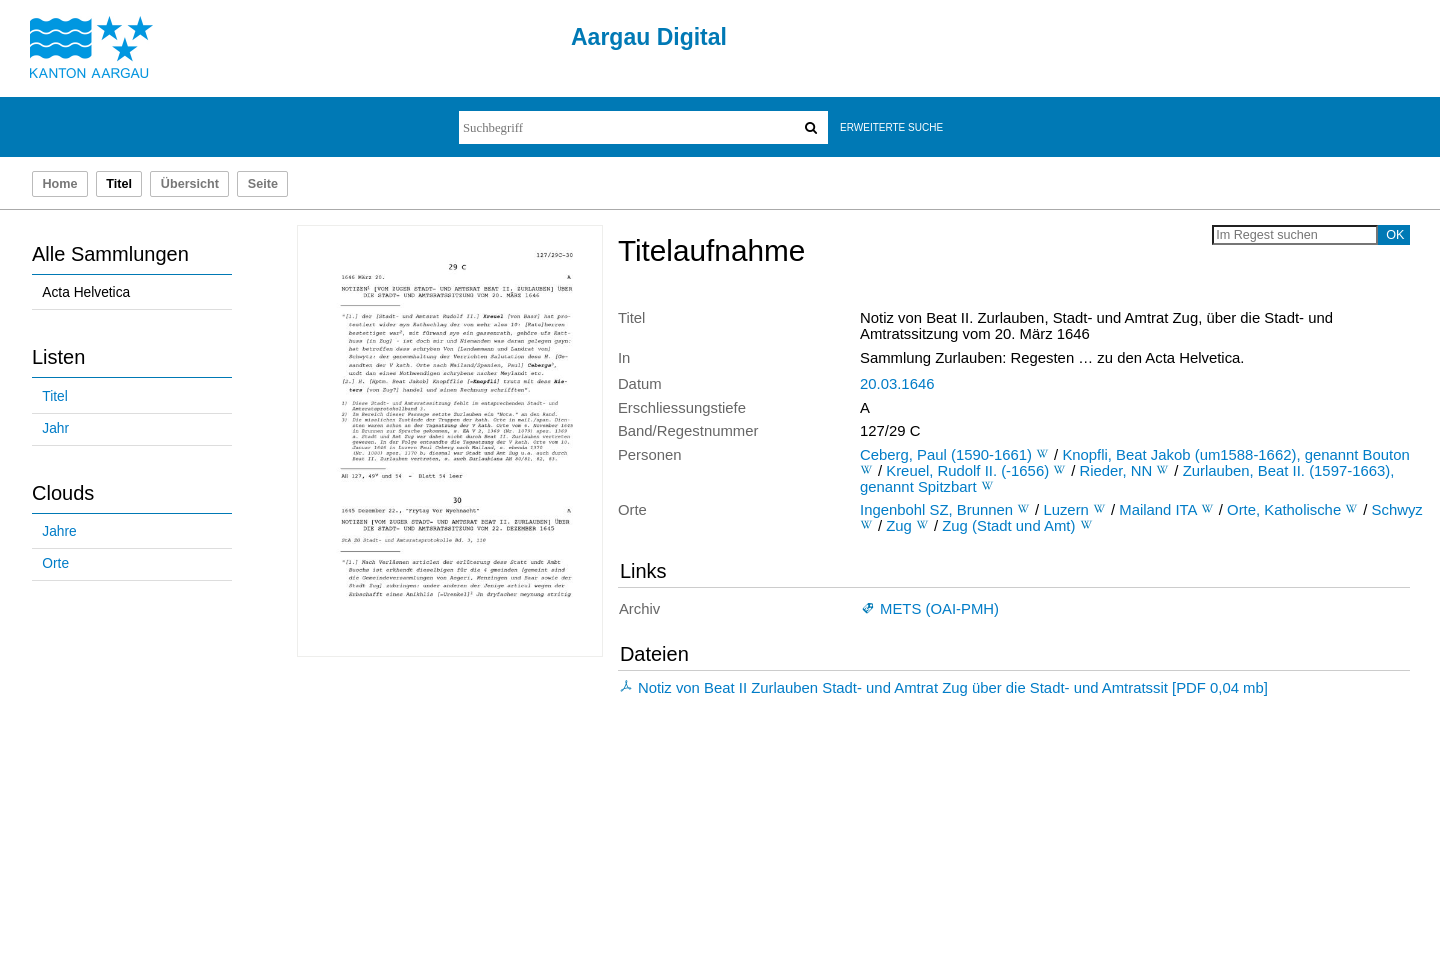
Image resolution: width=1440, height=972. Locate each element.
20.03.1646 (897, 384)
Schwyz (1397, 510)
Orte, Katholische (1284, 510)
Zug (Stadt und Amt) (1008, 526)
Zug (899, 526)
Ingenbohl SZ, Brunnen (936, 510)
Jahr (55, 428)
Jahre (59, 531)
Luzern (1065, 510)
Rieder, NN (1116, 471)
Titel (54, 396)
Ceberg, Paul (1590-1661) (946, 455)
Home (59, 184)
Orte (55, 563)
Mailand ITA (1157, 510)
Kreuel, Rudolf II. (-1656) (967, 471)
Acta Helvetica (86, 292)
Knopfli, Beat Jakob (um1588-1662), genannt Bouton (1235, 455)
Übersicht (190, 184)
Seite (263, 184)
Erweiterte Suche (891, 127)
